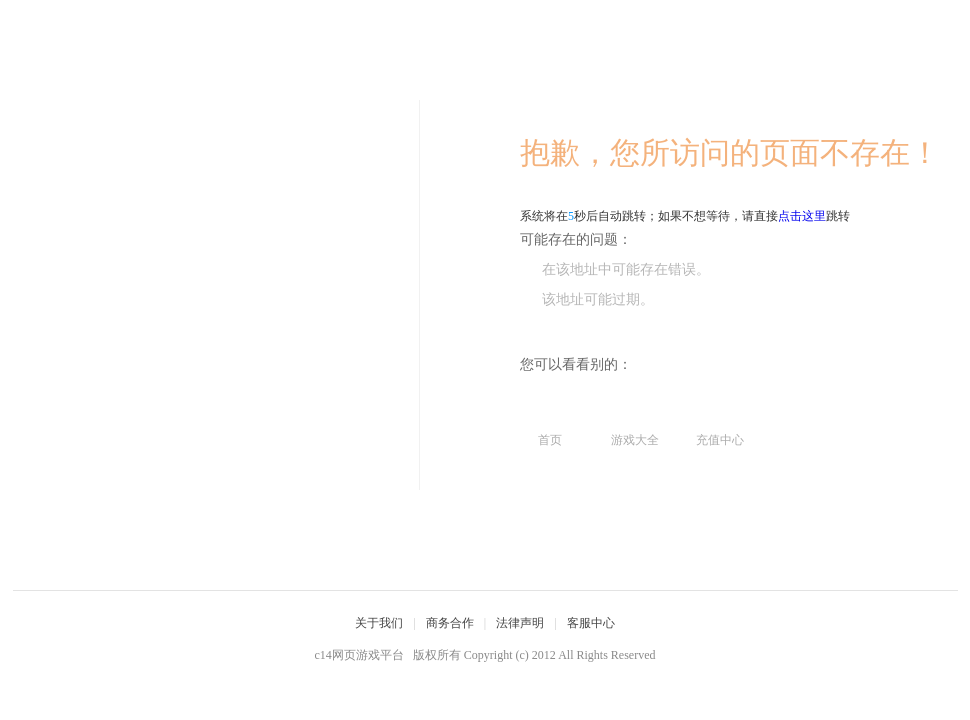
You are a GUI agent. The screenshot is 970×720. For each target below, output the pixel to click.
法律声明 (520, 623)
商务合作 (450, 623)
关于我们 (379, 623)
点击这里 (802, 216)
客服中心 (591, 623)
